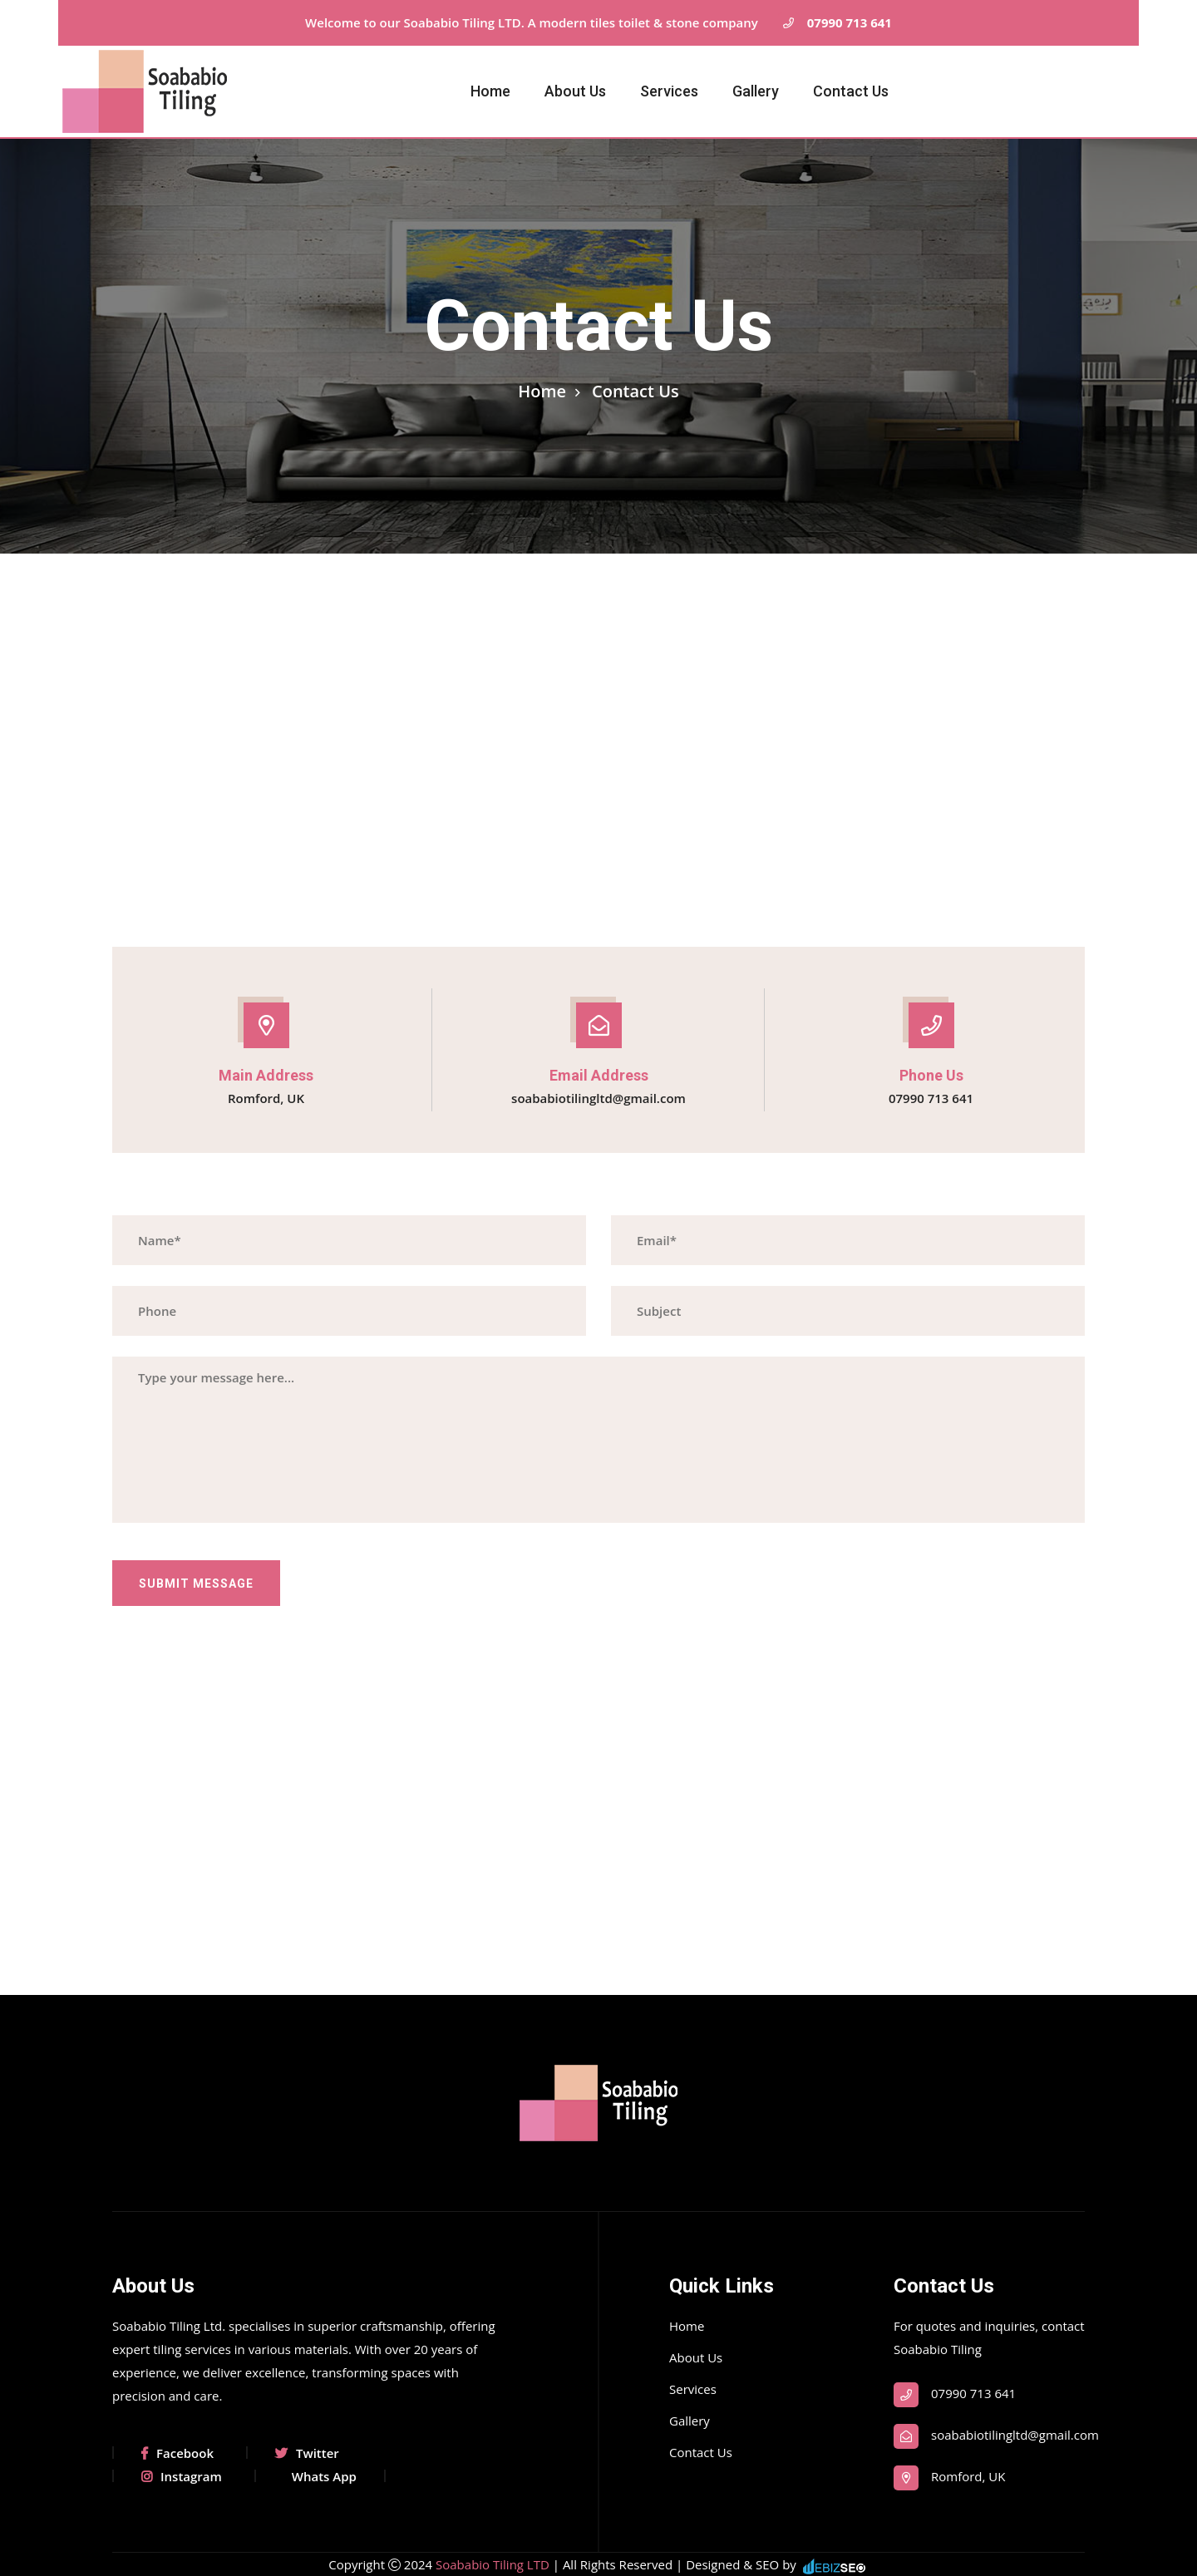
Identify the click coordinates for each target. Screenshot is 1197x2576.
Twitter (307, 2453)
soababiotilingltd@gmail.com (598, 1098)
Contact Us (851, 91)
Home (490, 91)
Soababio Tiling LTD (494, 2564)
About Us (575, 91)
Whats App (324, 2476)
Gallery (755, 91)
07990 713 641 (835, 22)
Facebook (177, 2453)
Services (669, 91)
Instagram (181, 2476)
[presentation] (238, 1638)
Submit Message (196, 1583)
